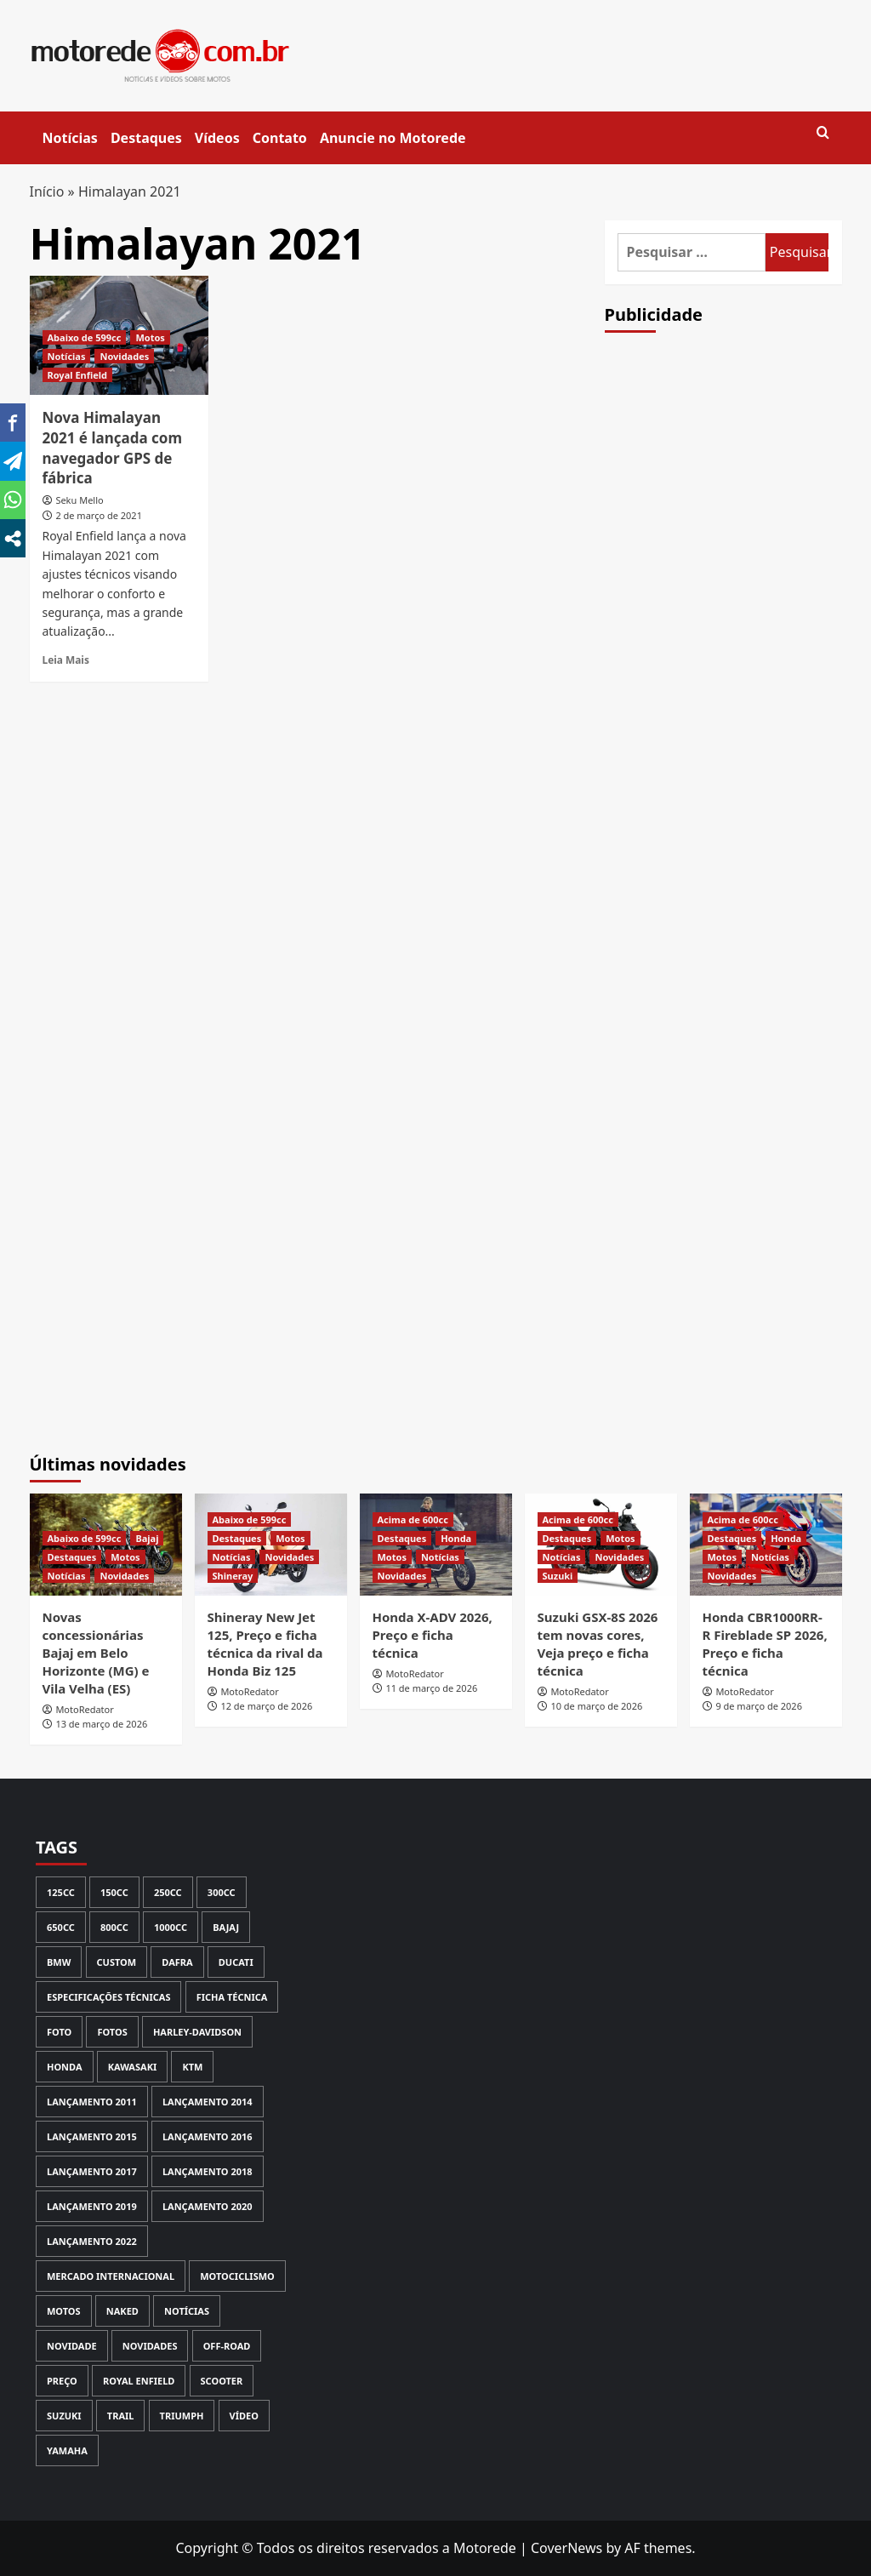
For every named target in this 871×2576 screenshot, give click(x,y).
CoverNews (566, 2548)
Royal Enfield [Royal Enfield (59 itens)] (138, 2380)
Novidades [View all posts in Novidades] (124, 356)
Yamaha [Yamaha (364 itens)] (67, 2450)
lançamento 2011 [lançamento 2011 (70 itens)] (92, 2101)
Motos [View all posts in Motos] (149, 337)
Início (47, 191)
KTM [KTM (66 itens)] (192, 2066)
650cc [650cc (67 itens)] (61, 1927)
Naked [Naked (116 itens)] (122, 2311)
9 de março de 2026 (758, 1705)
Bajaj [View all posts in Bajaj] (146, 1538)
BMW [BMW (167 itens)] (59, 1962)
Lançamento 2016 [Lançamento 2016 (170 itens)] (207, 2136)
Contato (280, 138)
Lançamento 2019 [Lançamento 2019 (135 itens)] (92, 2206)
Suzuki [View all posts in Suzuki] (558, 1575)
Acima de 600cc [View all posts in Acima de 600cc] (413, 1519)
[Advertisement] (732, 642)
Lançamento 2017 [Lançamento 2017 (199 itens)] (92, 2171)
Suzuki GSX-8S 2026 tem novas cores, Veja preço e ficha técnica (598, 1643)
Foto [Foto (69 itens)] (59, 2031)
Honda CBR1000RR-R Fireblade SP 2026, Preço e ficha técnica (765, 1643)
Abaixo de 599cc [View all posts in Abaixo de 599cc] (85, 337)
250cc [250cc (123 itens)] (168, 1892)
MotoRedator (84, 1709)
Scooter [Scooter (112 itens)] (222, 2380)
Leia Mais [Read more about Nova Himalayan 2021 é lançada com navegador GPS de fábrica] (66, 659)
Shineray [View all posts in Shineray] (233, 1575)
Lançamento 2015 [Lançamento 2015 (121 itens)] (92, 2136)
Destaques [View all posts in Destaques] (72, 1557)
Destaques (146, 138)
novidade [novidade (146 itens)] (72, 2345)
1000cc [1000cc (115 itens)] (170, 1927)
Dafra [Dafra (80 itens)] (177, 1962)
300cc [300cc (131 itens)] (222, 1892)
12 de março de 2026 (266, 1705)
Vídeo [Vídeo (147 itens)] (244, 2415)
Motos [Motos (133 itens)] (64, 2311)
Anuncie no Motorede (393, 138)
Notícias (70, 138)
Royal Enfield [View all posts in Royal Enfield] (78, 374)
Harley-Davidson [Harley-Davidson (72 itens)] (197, 2031)
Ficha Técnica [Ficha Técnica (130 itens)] (232, 1997)
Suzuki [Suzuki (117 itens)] (64, 2415)
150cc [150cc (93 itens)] (114, 1892)
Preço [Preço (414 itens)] (62, 2380)
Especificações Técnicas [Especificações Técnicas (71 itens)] (108, 1997)
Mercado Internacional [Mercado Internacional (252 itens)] (110, 2276)
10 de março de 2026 (596, 1705)
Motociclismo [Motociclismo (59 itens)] (237, 2276)
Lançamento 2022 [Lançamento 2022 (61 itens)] (92, 2241)
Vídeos (217, 138)
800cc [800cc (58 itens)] (114, 1927)
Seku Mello (79, 500)
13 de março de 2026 (101, 1723)
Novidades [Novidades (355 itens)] (150, 2345)
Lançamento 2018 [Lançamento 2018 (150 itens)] (207, 2171)
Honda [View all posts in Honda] (456, 1538)
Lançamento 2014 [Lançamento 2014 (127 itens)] (207, 2101)
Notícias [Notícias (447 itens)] (186, 2311)
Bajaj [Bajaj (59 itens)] (226, 1927)
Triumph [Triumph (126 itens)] (182, 2415)
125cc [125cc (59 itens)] (61, 1892)
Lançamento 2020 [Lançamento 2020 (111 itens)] (207, 2206)
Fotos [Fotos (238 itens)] (112, 2031)
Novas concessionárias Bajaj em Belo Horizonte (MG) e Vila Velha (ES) (96, 1652)
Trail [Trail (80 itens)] (120, 2415)
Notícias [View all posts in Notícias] (67, 356)
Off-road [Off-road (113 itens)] (227, 2345)
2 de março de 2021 (98, 515)
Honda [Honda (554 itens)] (65, 2066)
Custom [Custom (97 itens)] (117, 1962)
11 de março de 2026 (431, 1688)
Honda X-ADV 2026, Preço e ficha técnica (432, 1634)
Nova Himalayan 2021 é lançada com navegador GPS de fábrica (112, 448)
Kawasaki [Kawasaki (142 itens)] (132, 2066)
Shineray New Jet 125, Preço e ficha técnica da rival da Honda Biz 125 (265, 1643)
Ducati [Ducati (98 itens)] (236, 1962)
